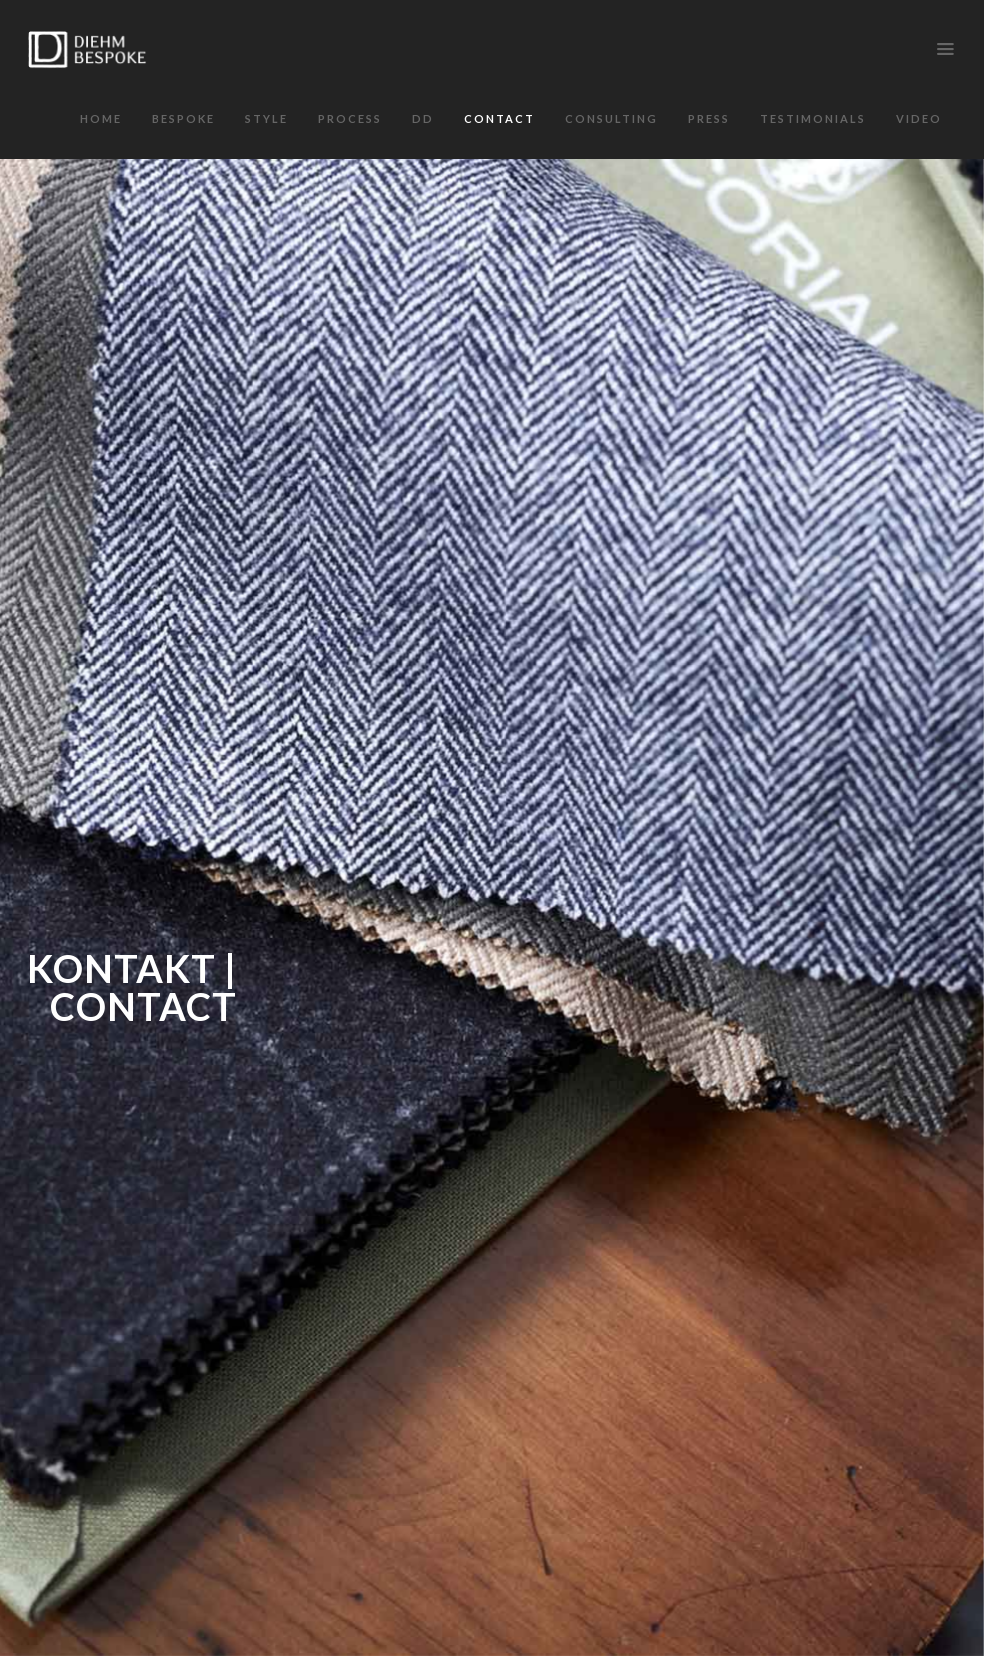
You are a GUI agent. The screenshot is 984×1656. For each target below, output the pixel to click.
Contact (499, 118)
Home (101, 118)
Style (266, 118)
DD (423, 118)
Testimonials (813, 118)
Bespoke (183, 118)
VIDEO (919, 118)
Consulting (611, 118)
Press (709, 118)
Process (350, 118)
